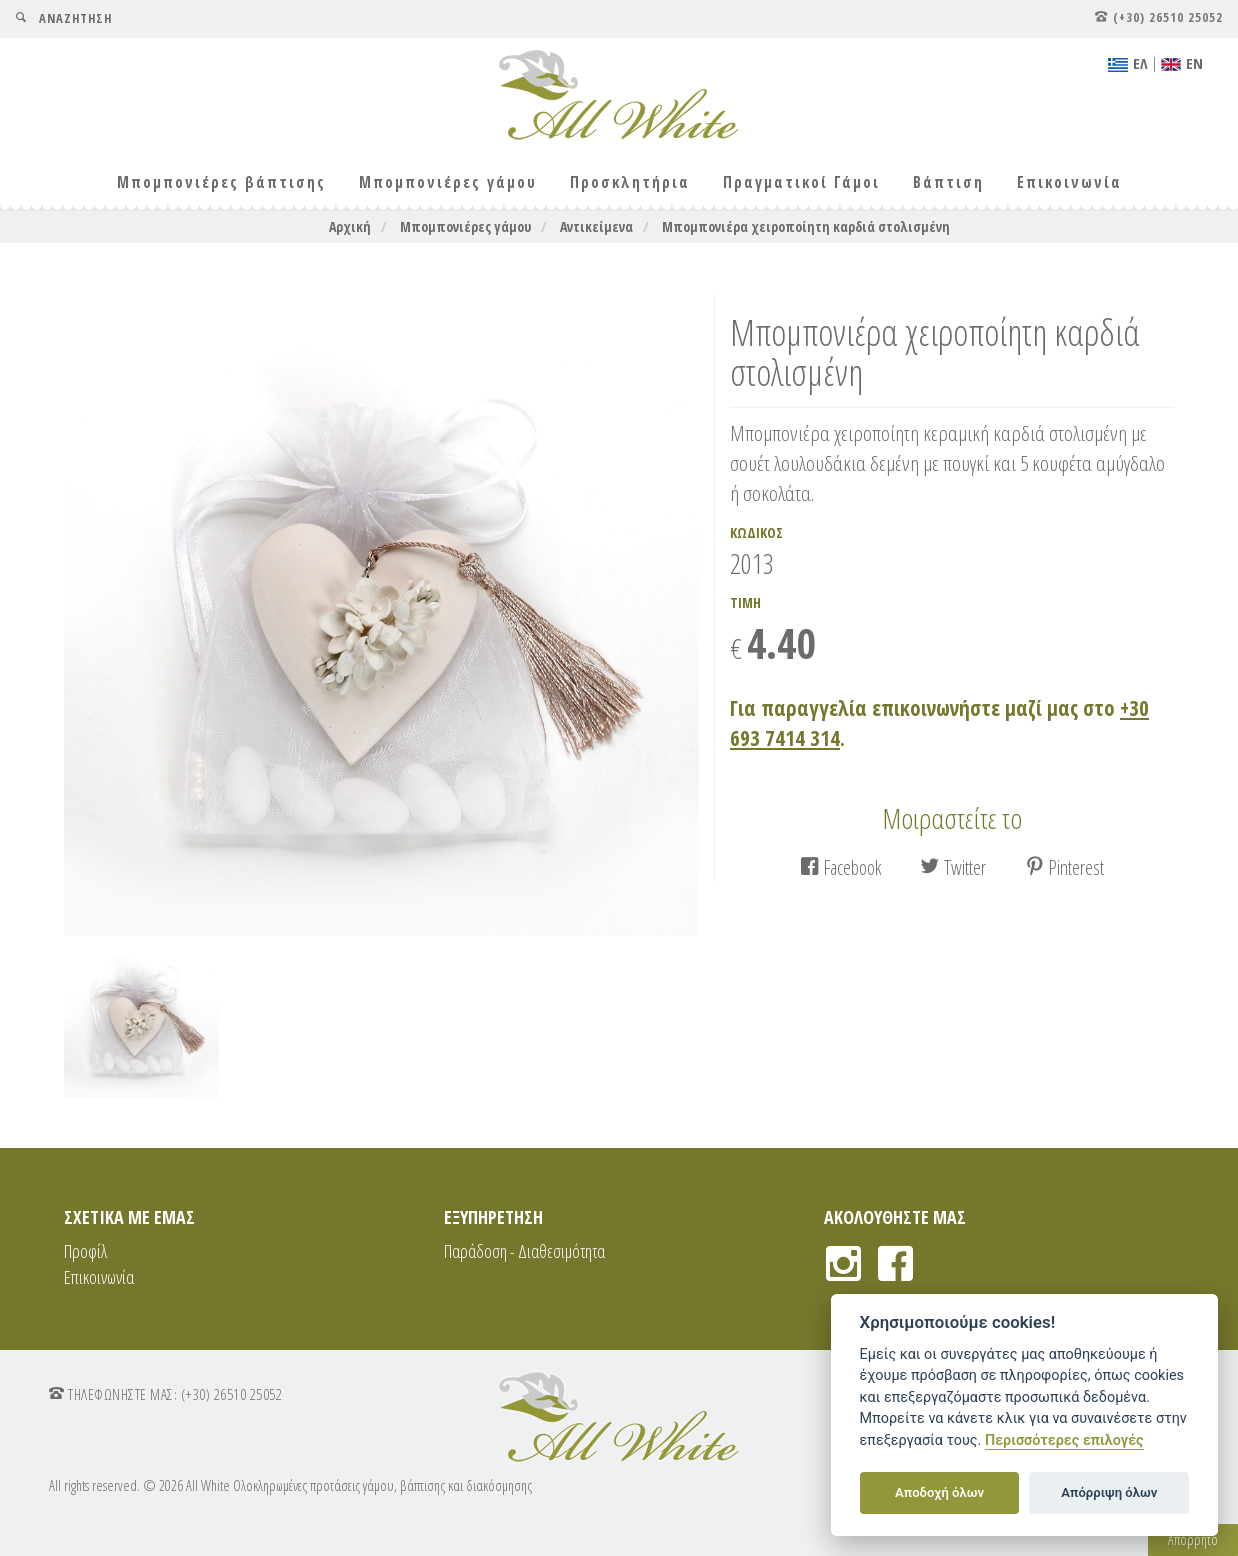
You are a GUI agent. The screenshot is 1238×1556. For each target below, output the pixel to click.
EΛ (1128, 63)
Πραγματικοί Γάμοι (801, 182)
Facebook (840, 867)
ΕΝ (1182, 63)
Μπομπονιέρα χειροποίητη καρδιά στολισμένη (806, 226)
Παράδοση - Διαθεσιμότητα (524, 1251)
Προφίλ (85, 1251)
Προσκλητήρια (630, 182)
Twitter (953, 867)
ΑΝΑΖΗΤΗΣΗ (63, 18)
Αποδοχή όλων (939, 1492)
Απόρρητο (1193, 1539)
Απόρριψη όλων (1109, 1492)
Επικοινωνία (1069, 182)
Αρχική (350, 226)
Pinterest (1064, 867)
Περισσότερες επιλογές (1064, 1440)
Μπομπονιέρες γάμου (448, 182)
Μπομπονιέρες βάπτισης (221, 182)
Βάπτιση (948, 182)
